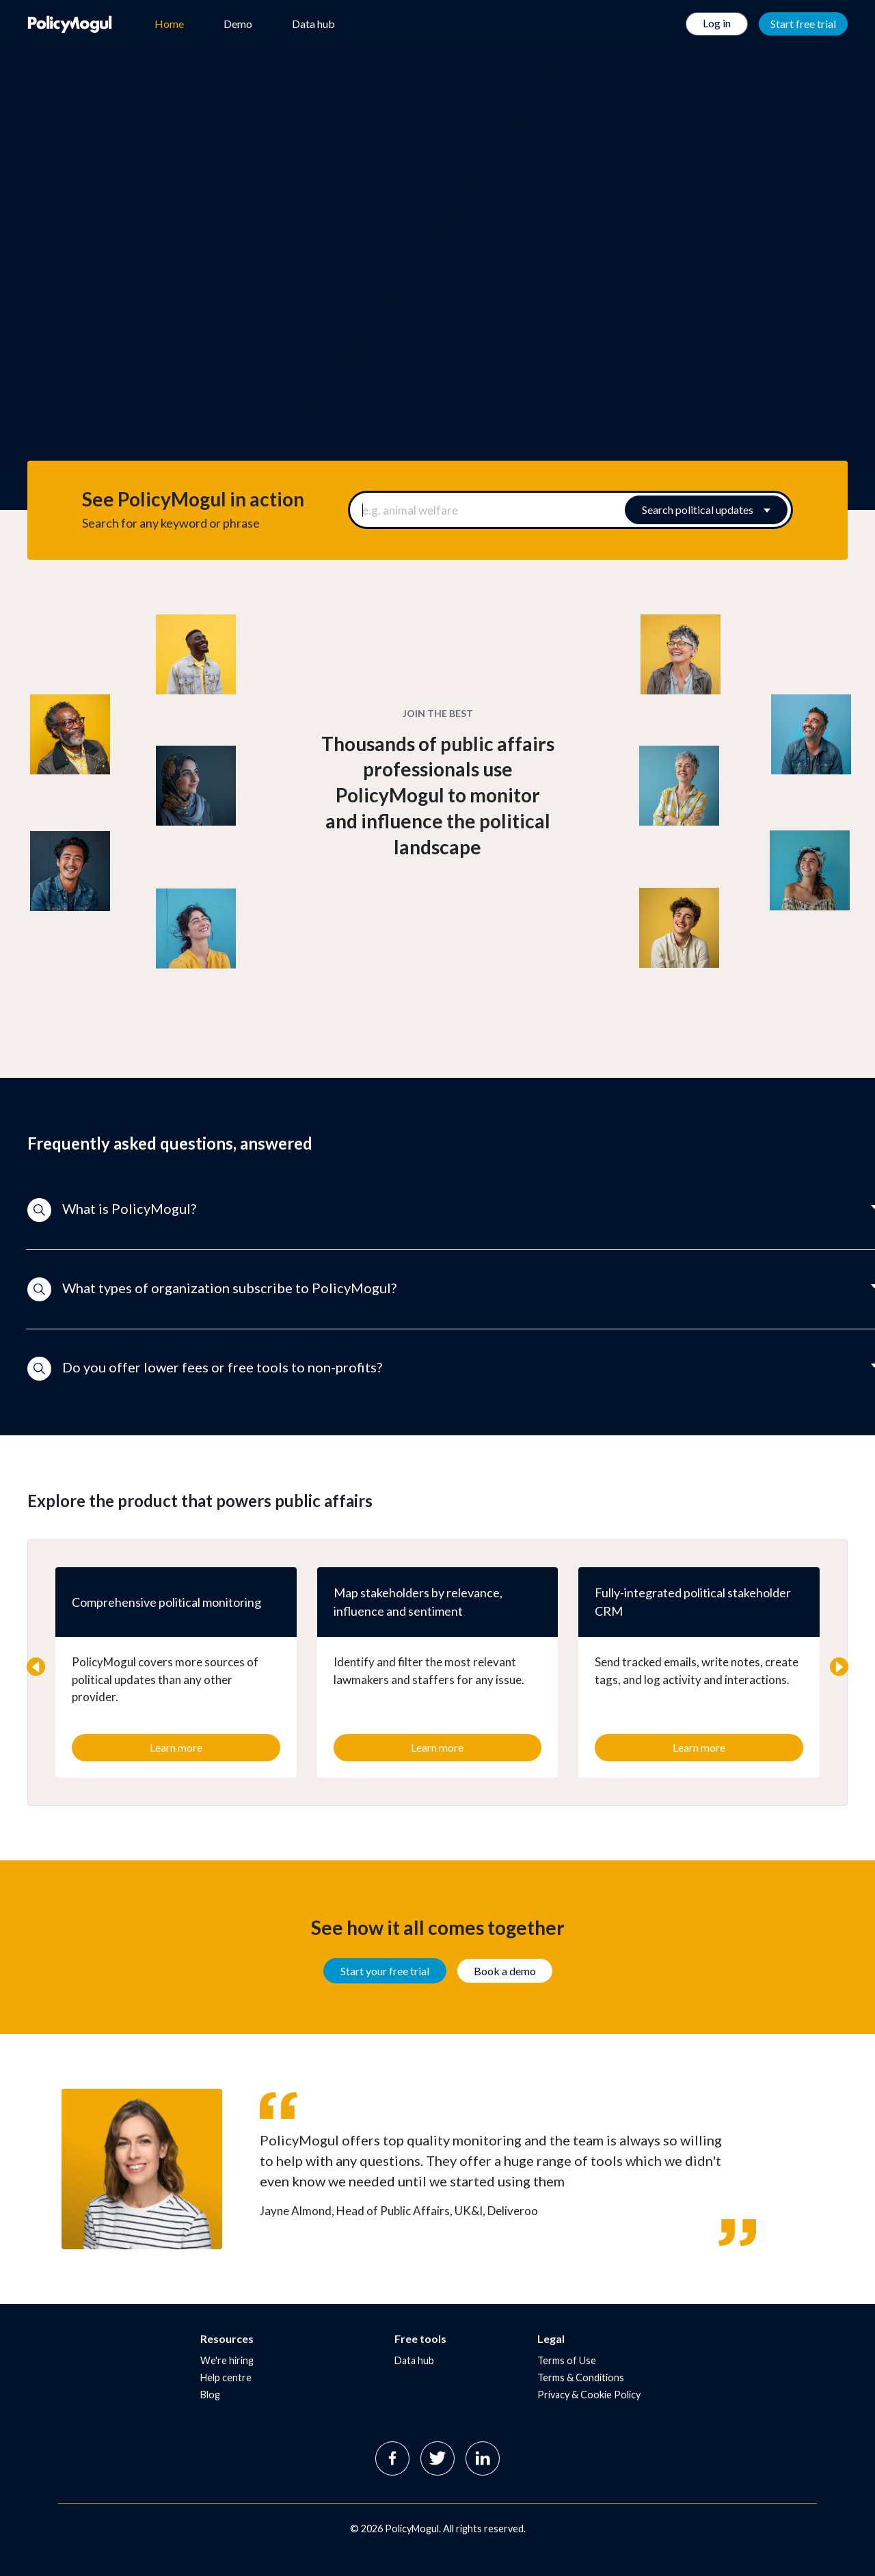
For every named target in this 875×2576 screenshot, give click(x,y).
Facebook (392, 2458)
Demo (238, 23)
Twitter (437, 2458)
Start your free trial (384, 1970)
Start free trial (803, 23)
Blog (210, 2394)
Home (169, 23)
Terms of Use (566, 2360)
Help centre (226, 2377)
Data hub (313, 23)
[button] (437, 1210)
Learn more (176, 1747)
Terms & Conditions (580, 2377)
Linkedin (483, 2458)
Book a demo (505, 1970)
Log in (717, 22)
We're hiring (227, 2360)
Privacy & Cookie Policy (589, 2394)
